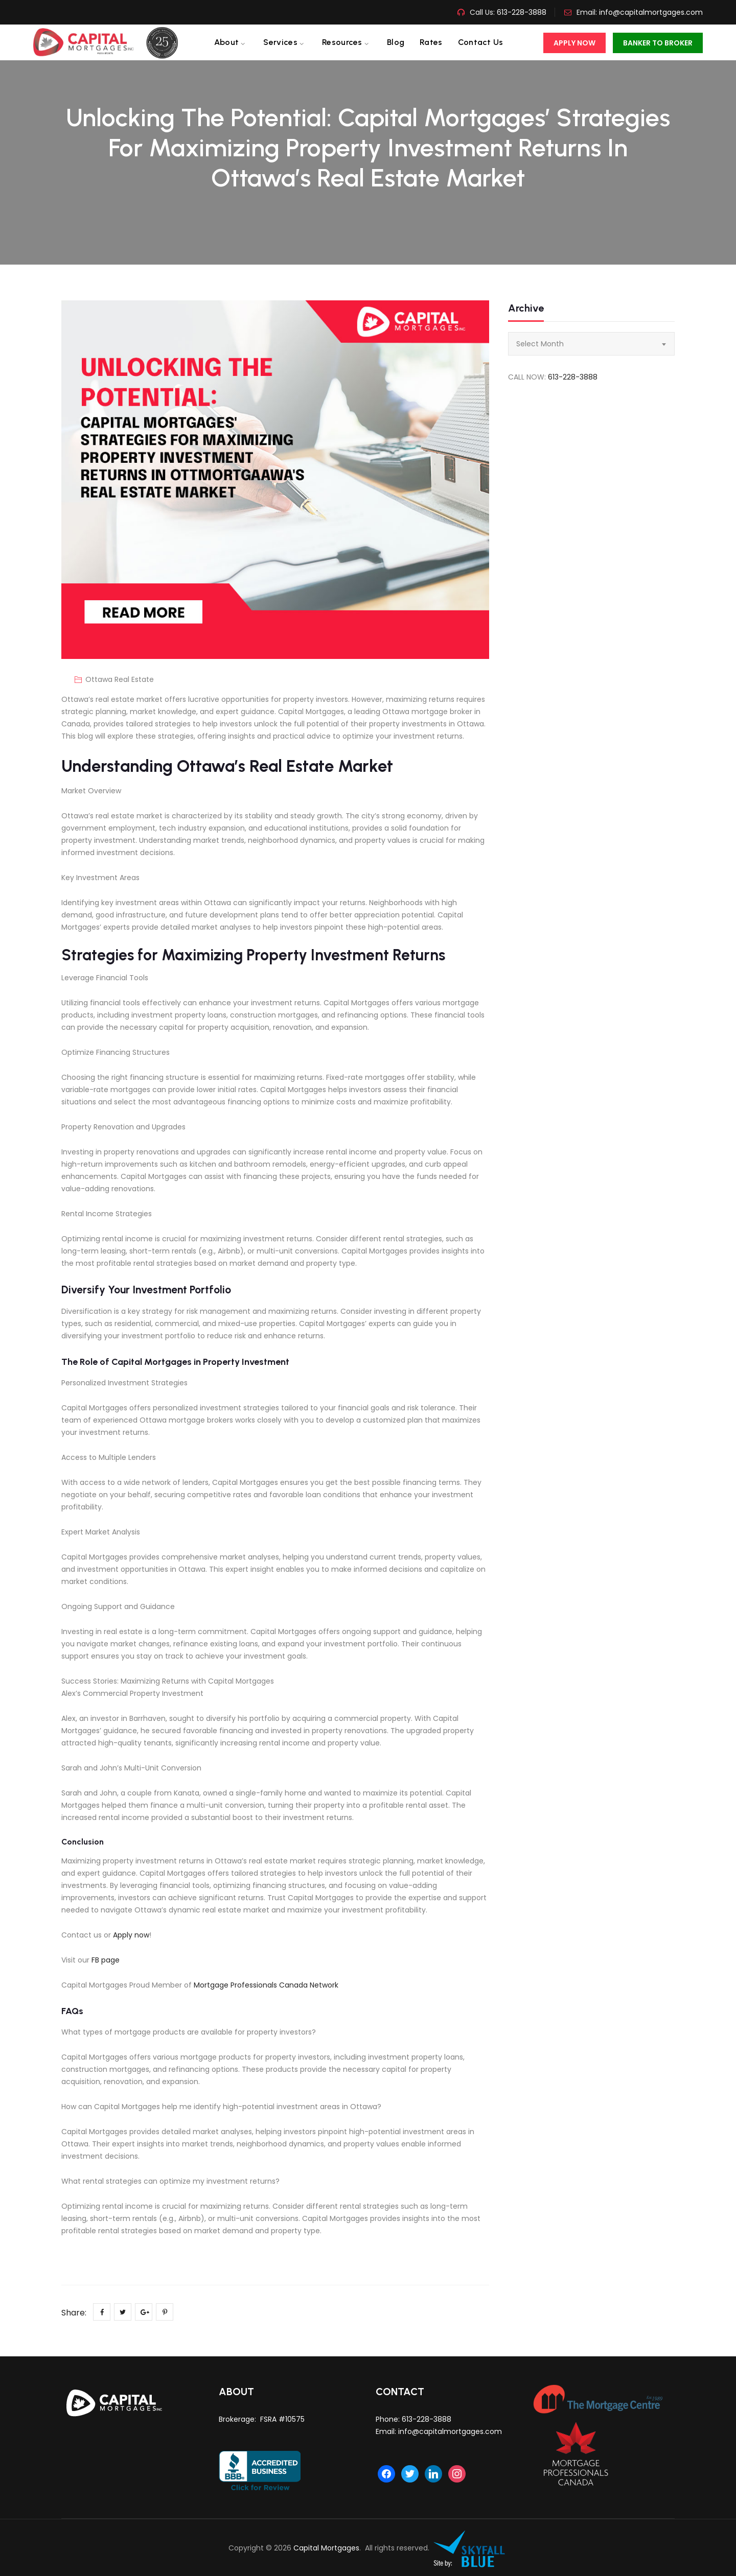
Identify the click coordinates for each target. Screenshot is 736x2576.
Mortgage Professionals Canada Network (266, 1985)
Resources (342, 42)
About (226, 42)
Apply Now (574, 43)
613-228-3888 (520, 12)
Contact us (480, 42)
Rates (431, 42)
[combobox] (591, 344)
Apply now (131, 1935)
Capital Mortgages (326, 2548)
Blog (395, 42)
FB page (105, 1960)
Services (280, 42)
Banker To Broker (658, 43)
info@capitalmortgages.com (651, 12)
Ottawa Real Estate (119, 679)
